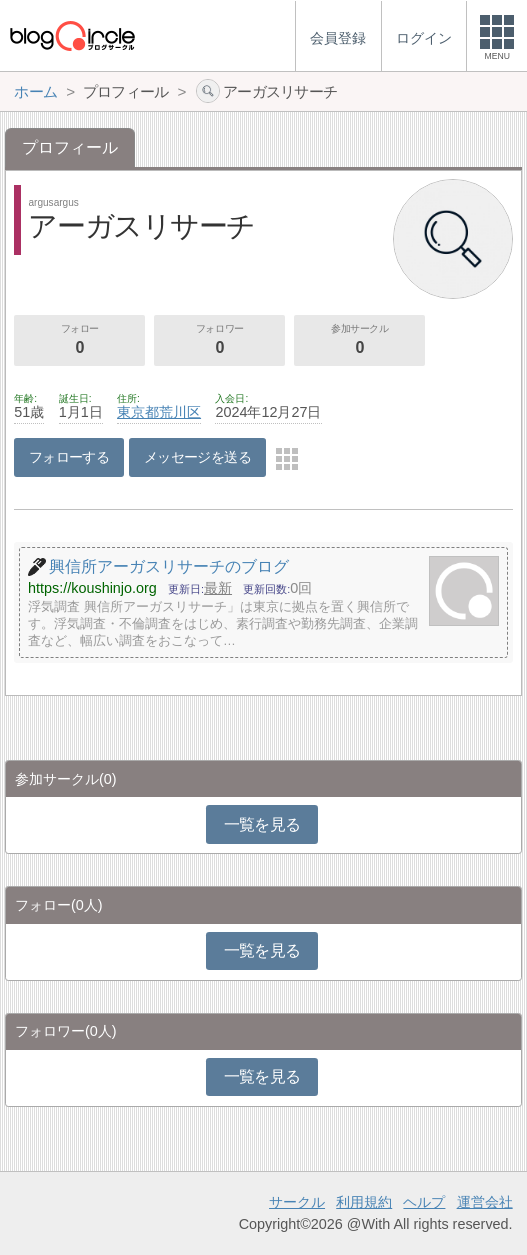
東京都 (138, 412)
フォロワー (219, 341)
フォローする (69, 457)
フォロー (79, 341)
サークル (297, 1202)
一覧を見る (262, 824)
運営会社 (485, 1202)
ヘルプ (424, 1202)
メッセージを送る (197, 457)
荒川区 (180, 412)
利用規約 (364, 1202)
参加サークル (359, 341)
